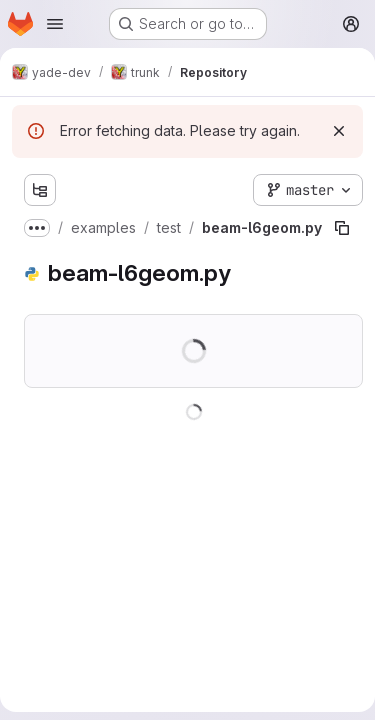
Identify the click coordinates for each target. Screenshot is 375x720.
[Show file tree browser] (40, 190)
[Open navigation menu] (55, 24)
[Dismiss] (339, 131)
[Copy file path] (342, 228)
